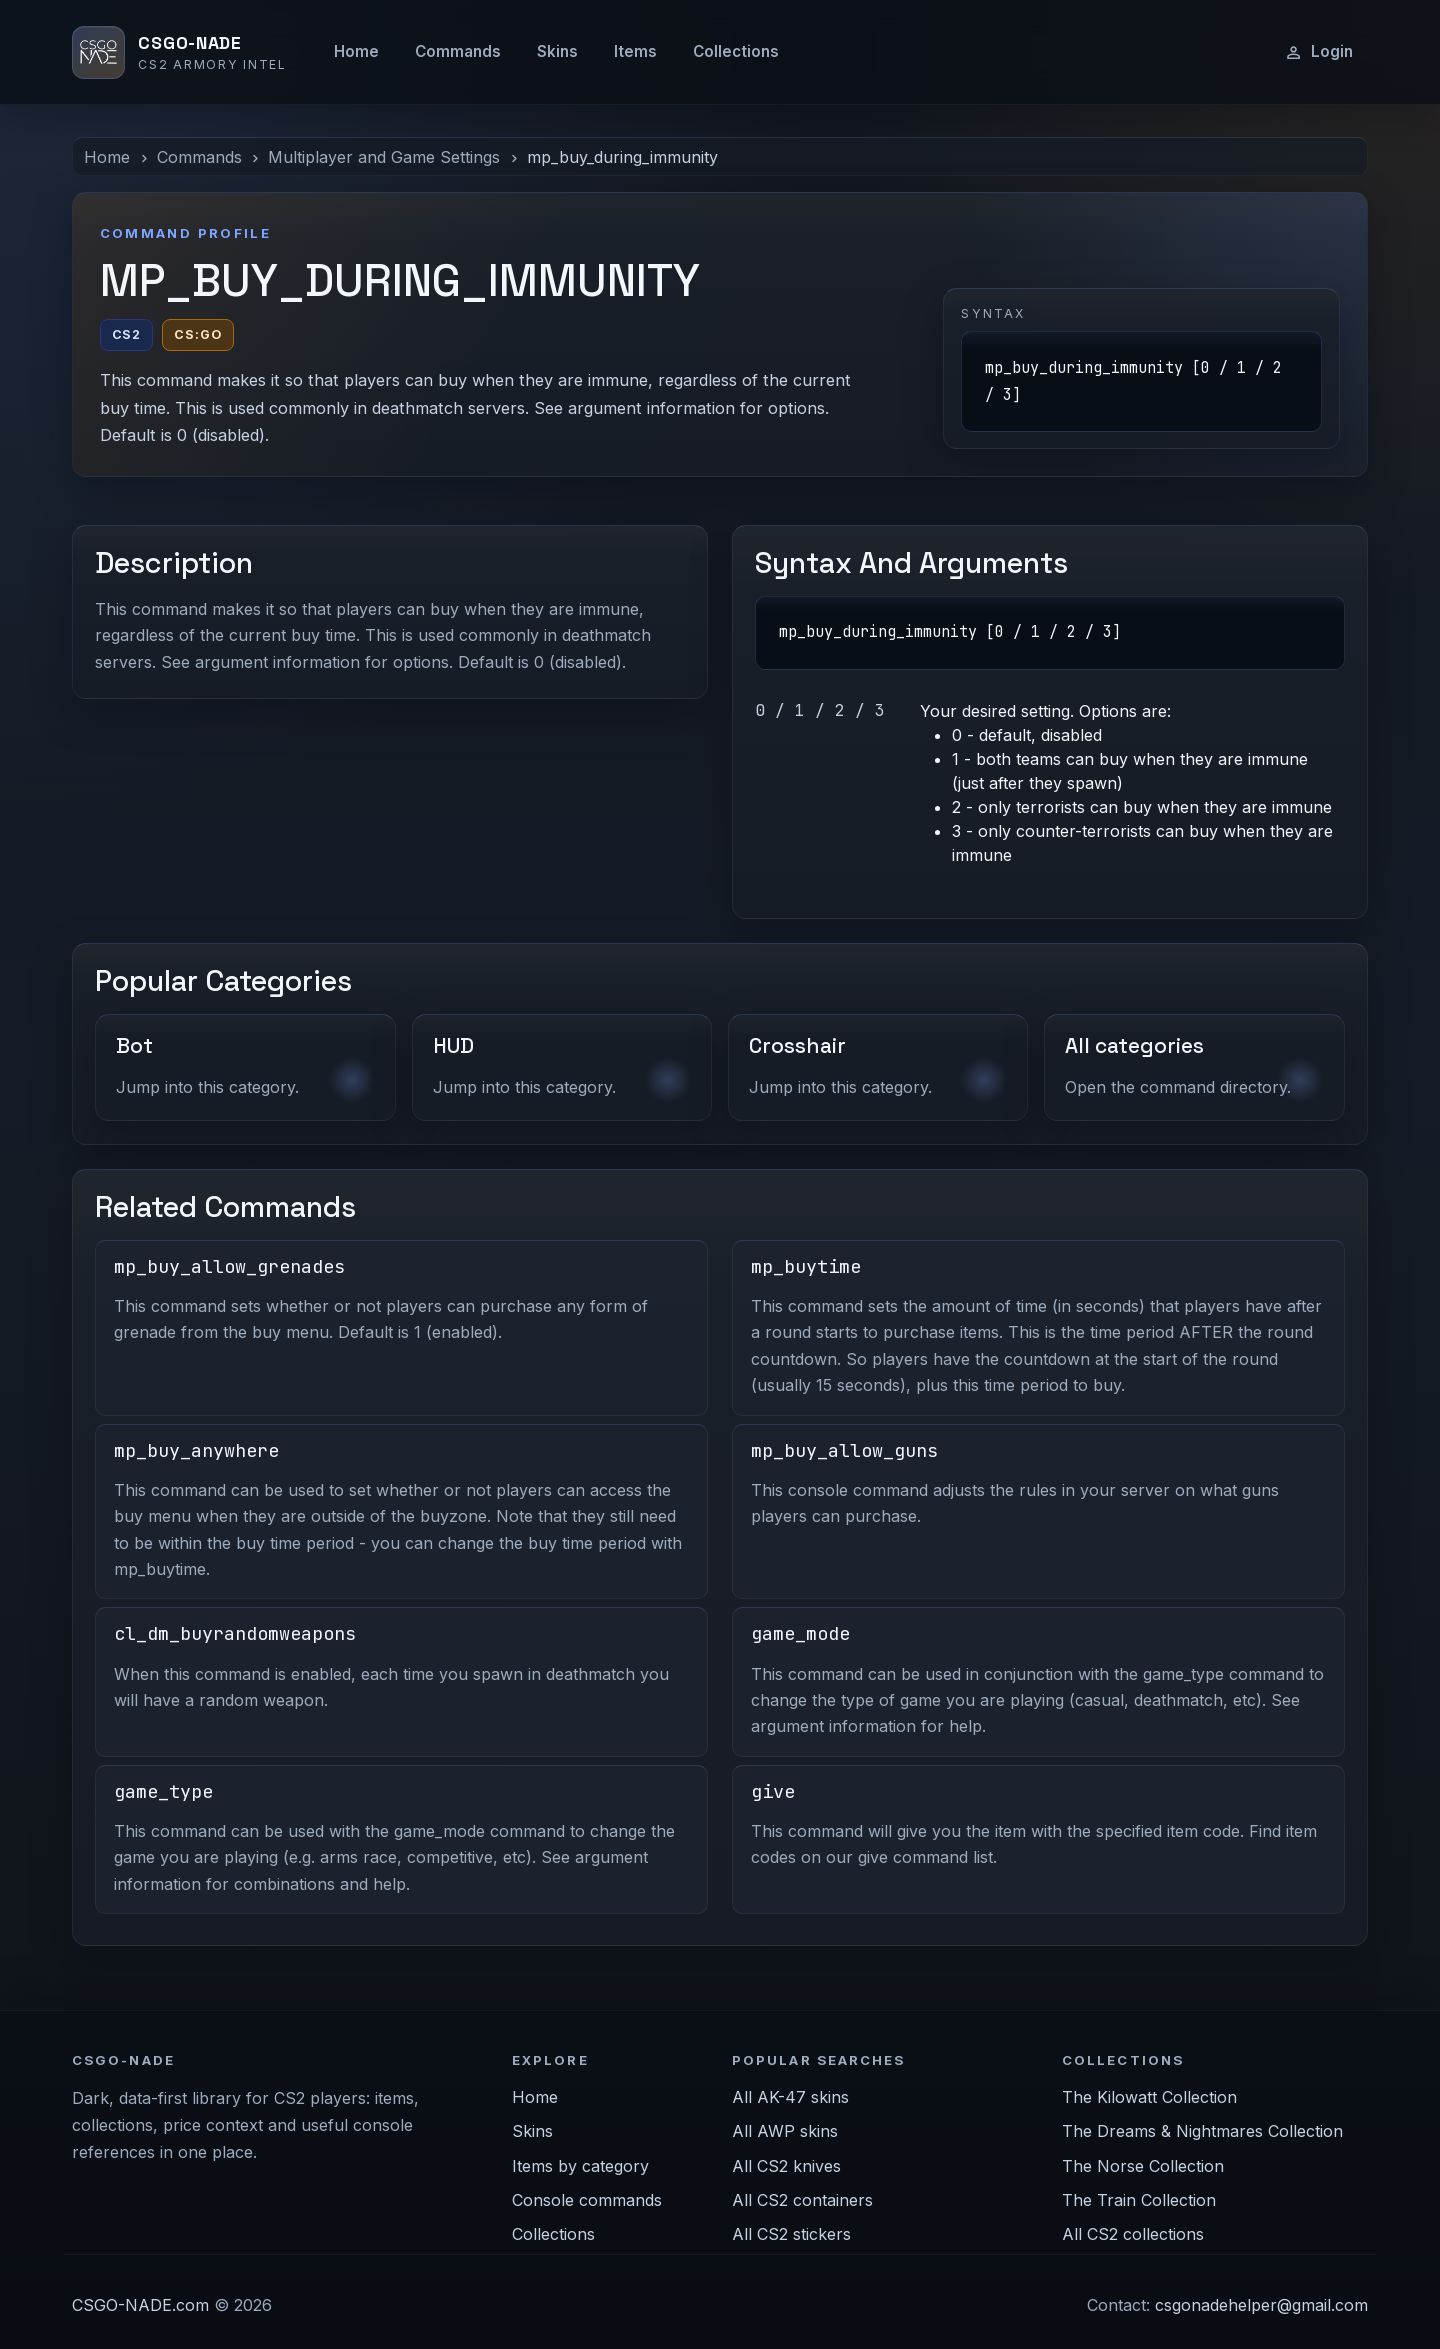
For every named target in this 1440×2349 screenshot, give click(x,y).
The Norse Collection (1143, 2166)
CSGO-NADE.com (140, 2305)
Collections (736, 51)
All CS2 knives (786, 2166)
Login (1318, 52)
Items (635, 51)
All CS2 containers (802, 2200)
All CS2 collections (1133, 2234)
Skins (557, 51)
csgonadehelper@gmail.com (1261, 2305)
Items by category (580, 2166)
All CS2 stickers (791, 2234)
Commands (458, 51)
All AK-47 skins (790, 2097)
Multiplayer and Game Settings (384, 157)
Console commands (587, 2200)
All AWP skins (785, 2131)
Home (356, 51)
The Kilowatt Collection (1149, 2097)
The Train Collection (1139, 2200)
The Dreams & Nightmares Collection (1202, 2131)
